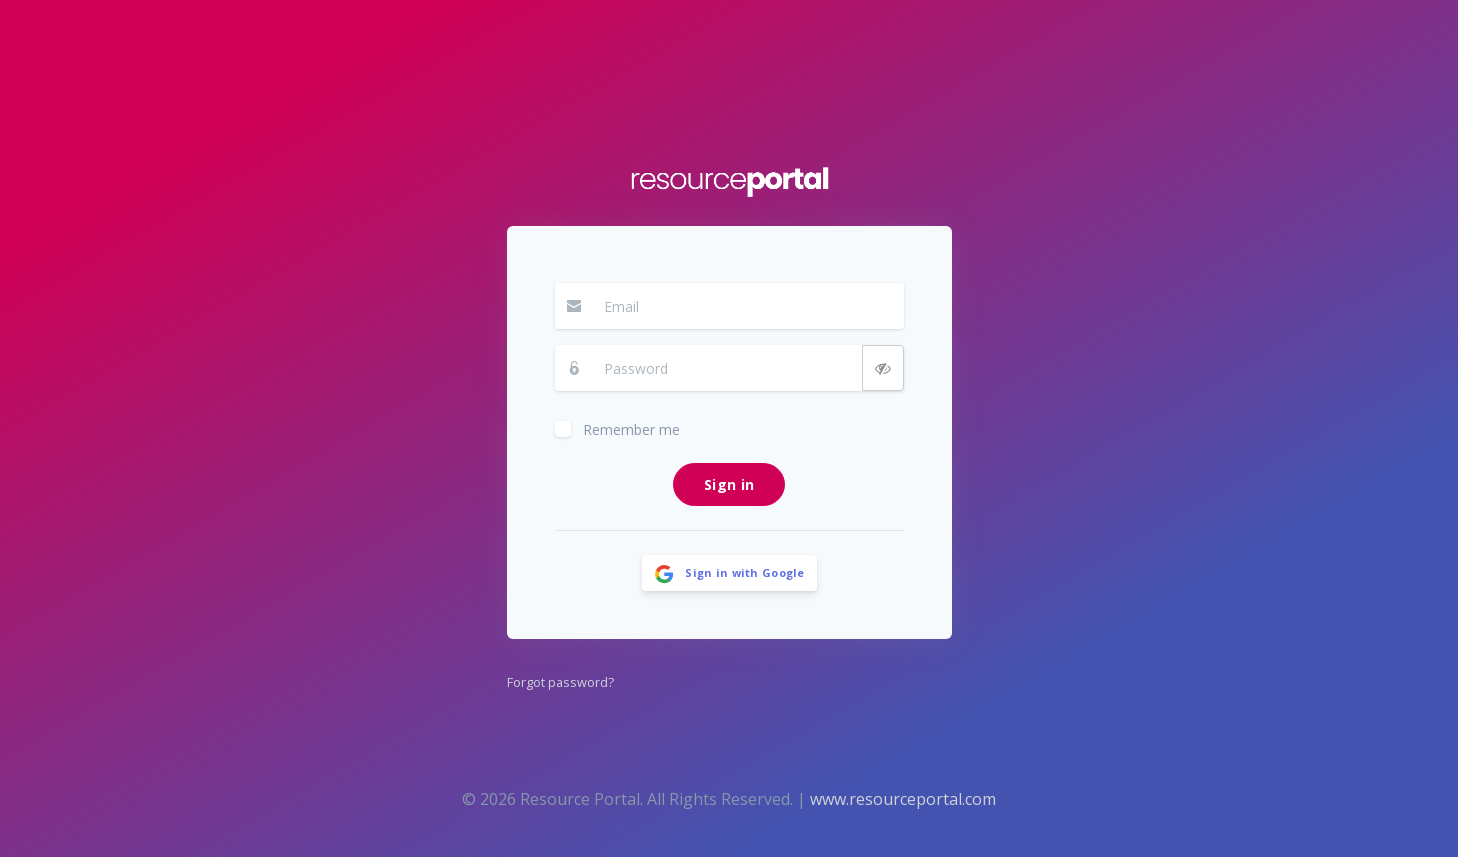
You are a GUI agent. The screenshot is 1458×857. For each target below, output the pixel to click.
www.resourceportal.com (903, 799)
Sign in (729, 484)
